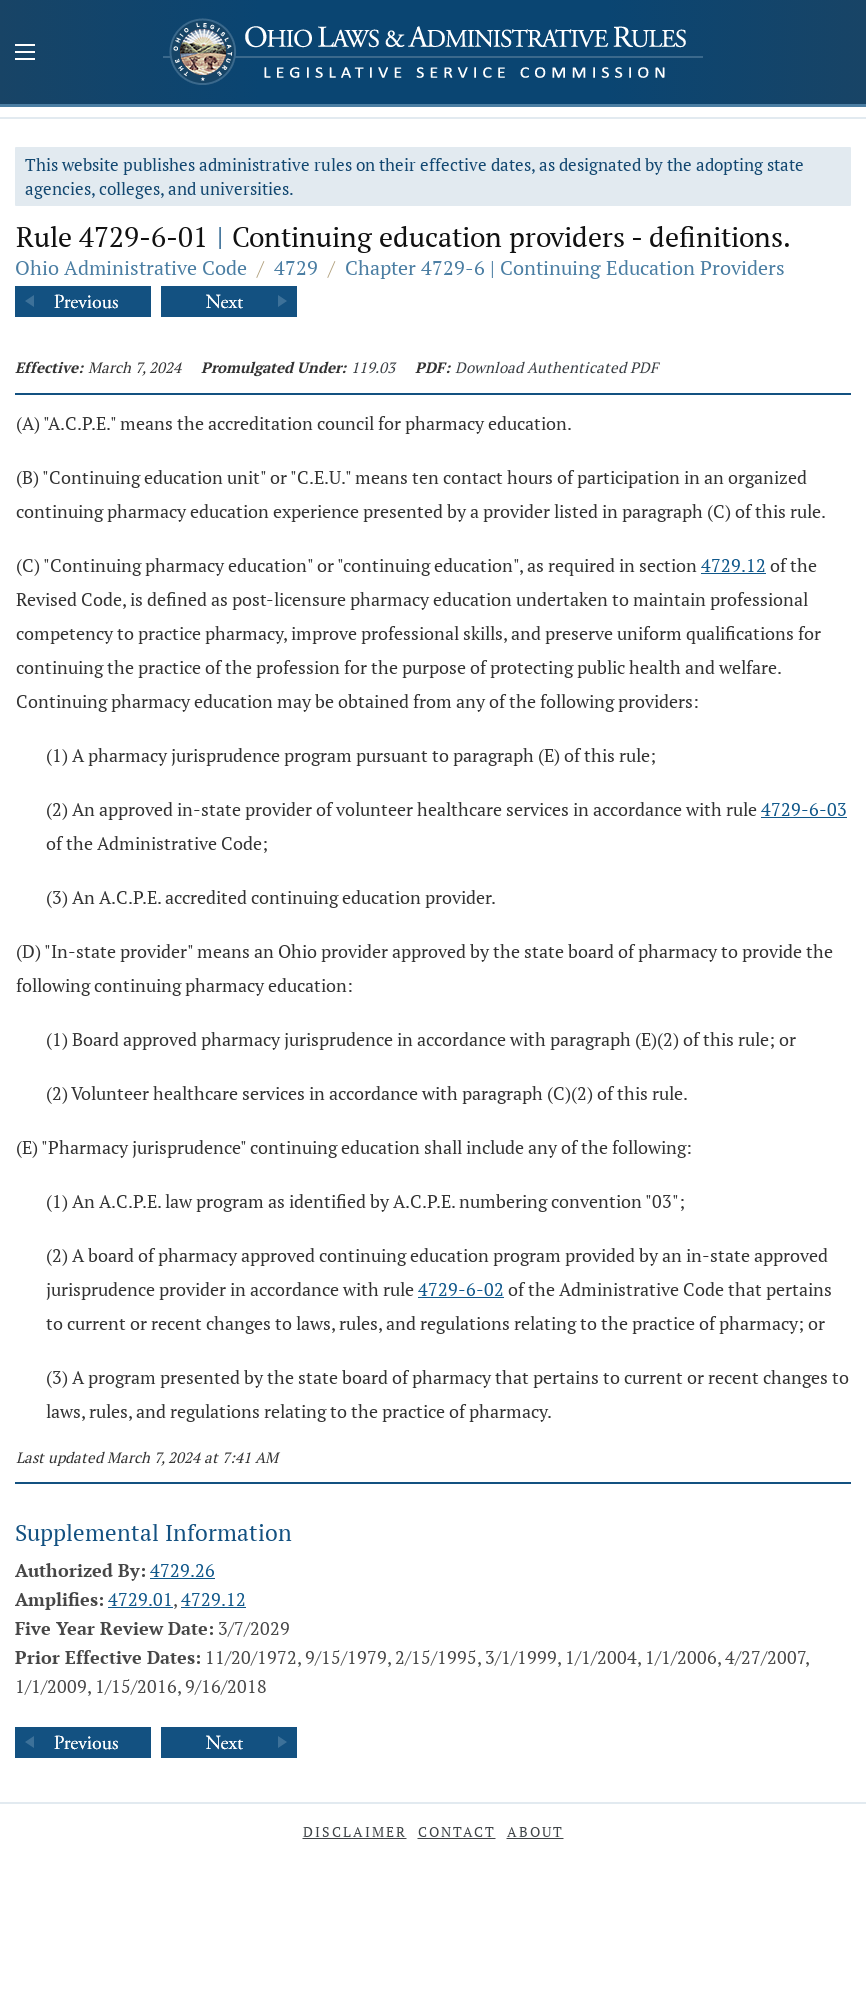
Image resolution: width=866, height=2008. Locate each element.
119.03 (373, 367)
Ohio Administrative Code (131, 267)
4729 (296, 267)
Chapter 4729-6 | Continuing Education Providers (565, 267)
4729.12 (733, 565)
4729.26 (182, 1570)
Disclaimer (355, 1831)
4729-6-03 (804, 809)
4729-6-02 (461, 1289)
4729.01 (140, 1599)
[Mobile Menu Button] (25, 54)
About (535, 1831)
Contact (457, 1831)
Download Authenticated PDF (556, 367)
